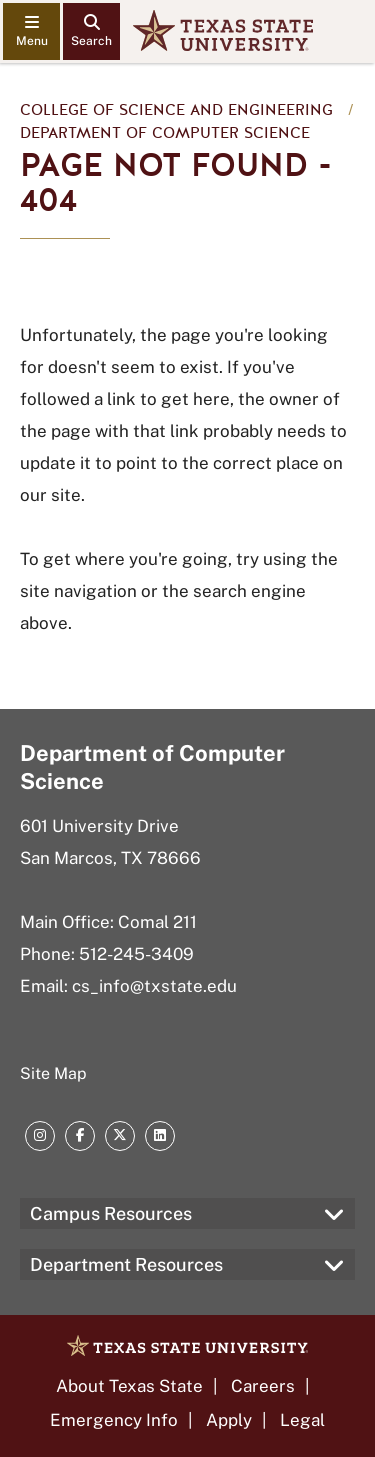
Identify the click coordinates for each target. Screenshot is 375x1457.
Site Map (53, 1073)
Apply (229, 1420)
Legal (302, 1420)
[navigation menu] (31, 31)
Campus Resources (111, 1213)
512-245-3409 (136, 954)
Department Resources (126, 1264)
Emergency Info (114, 1420)
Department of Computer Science (165, 133)
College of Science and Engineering (176, 110)
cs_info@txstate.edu (154, 986)
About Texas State (129, 1386)
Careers (263, 1386)
